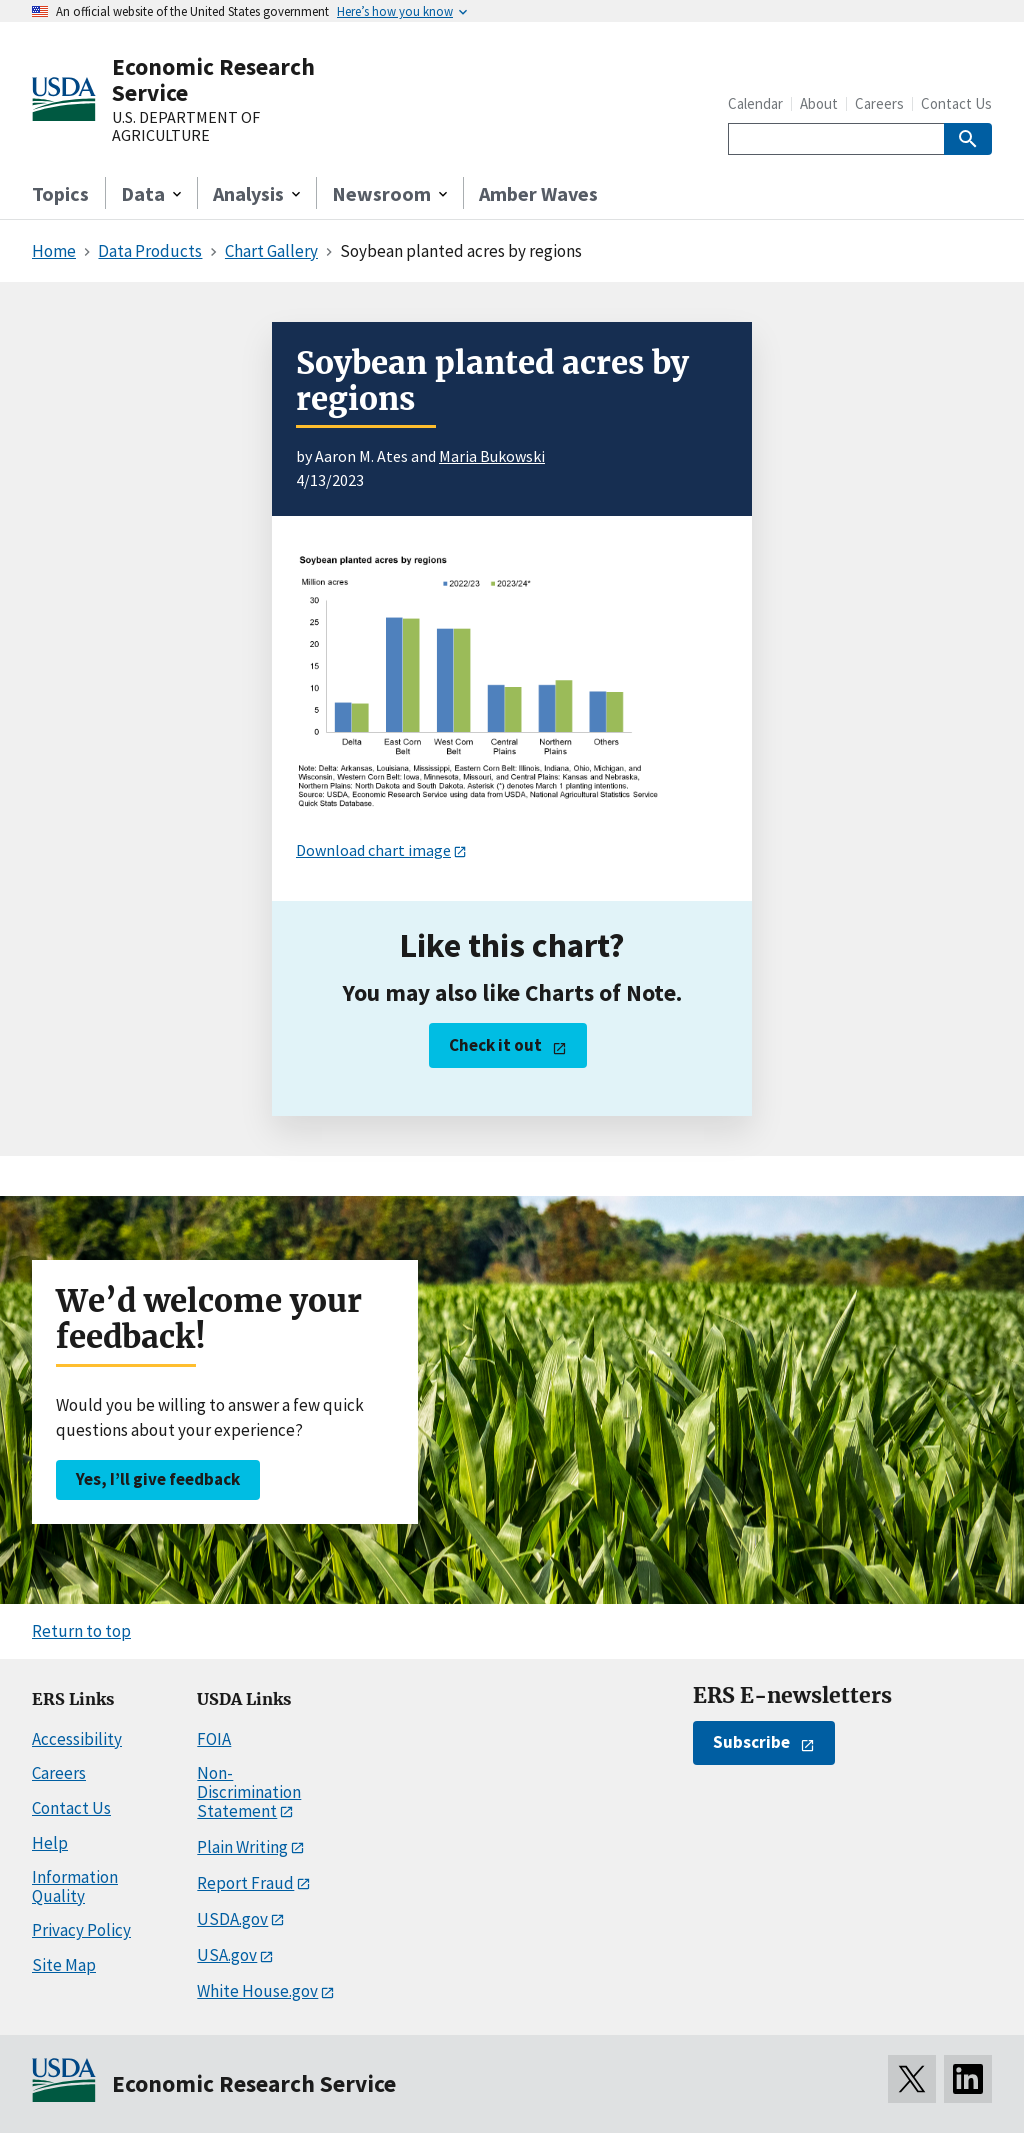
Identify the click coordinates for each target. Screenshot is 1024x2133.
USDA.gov (232, 1919)
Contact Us (956, 103)
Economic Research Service (213, 79)
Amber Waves (538, 193)
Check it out (495, 1045)
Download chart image (373, 850)
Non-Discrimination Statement (249, 1791)
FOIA (214, 1739)
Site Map (64, 1965)
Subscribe (751, 1742)
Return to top (81, 1631)
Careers (879, 103)
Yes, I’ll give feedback (158, 1479)
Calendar (755, 103)
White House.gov (257, 1991)
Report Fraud (245, 1883)
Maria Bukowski (492, 456)
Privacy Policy (81, 1930)
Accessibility (77, 1739)
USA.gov (227, 1955)
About (819, 103)
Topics (60, 193)
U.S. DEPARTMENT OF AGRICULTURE (186, 126)
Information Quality (75, 1886)
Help (50, 1843)
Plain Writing (242, 1847)
